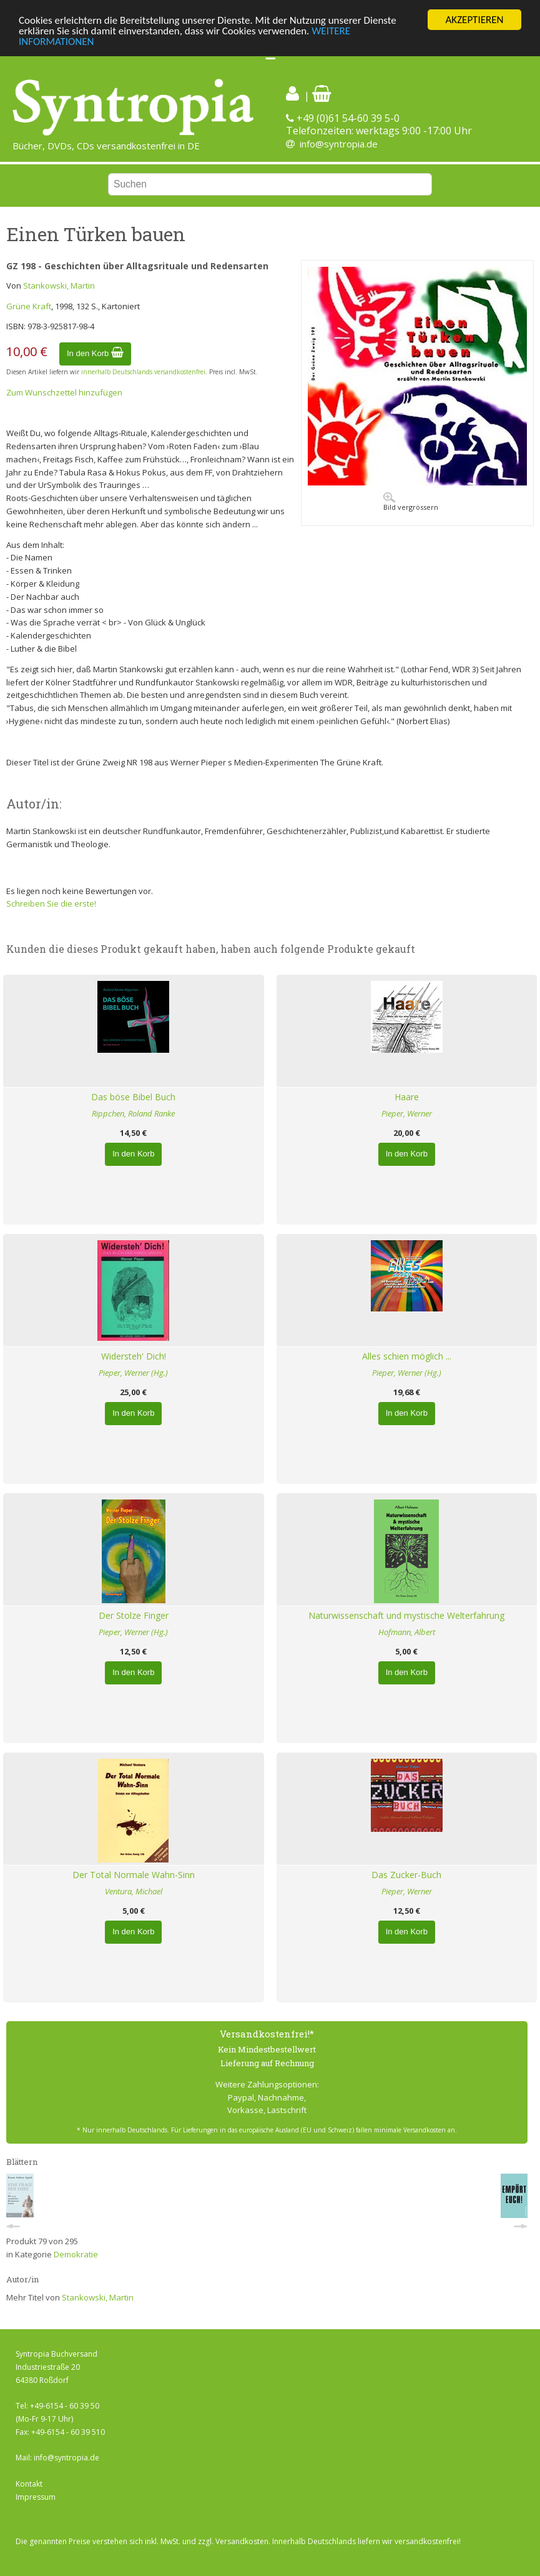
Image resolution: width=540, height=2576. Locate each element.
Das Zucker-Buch (406, 1875)
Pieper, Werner (406, 1113)
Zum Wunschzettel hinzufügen (64, 392)
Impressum (36, 2497)
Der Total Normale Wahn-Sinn (133, 1875)
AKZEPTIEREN (474, 19)
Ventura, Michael (133, 1891)
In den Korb (95, 353)
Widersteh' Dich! (133, 1356)
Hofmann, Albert (406, 1632)
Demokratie (76, 2254)
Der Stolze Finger (134, 1615)
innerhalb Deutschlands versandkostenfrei (143, 371)
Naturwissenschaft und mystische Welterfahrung (406, 1615)
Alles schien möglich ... (406, 1356)
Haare (407, 1097)
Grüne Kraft (28, 306)
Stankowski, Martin (59, 285)
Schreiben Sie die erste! (51, 903)
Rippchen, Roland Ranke (133, 1113)
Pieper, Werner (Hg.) (133, 1372)
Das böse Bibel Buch (133, 1097)
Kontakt (29, 2484)
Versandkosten (241, 2541)
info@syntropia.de (339, 143)
